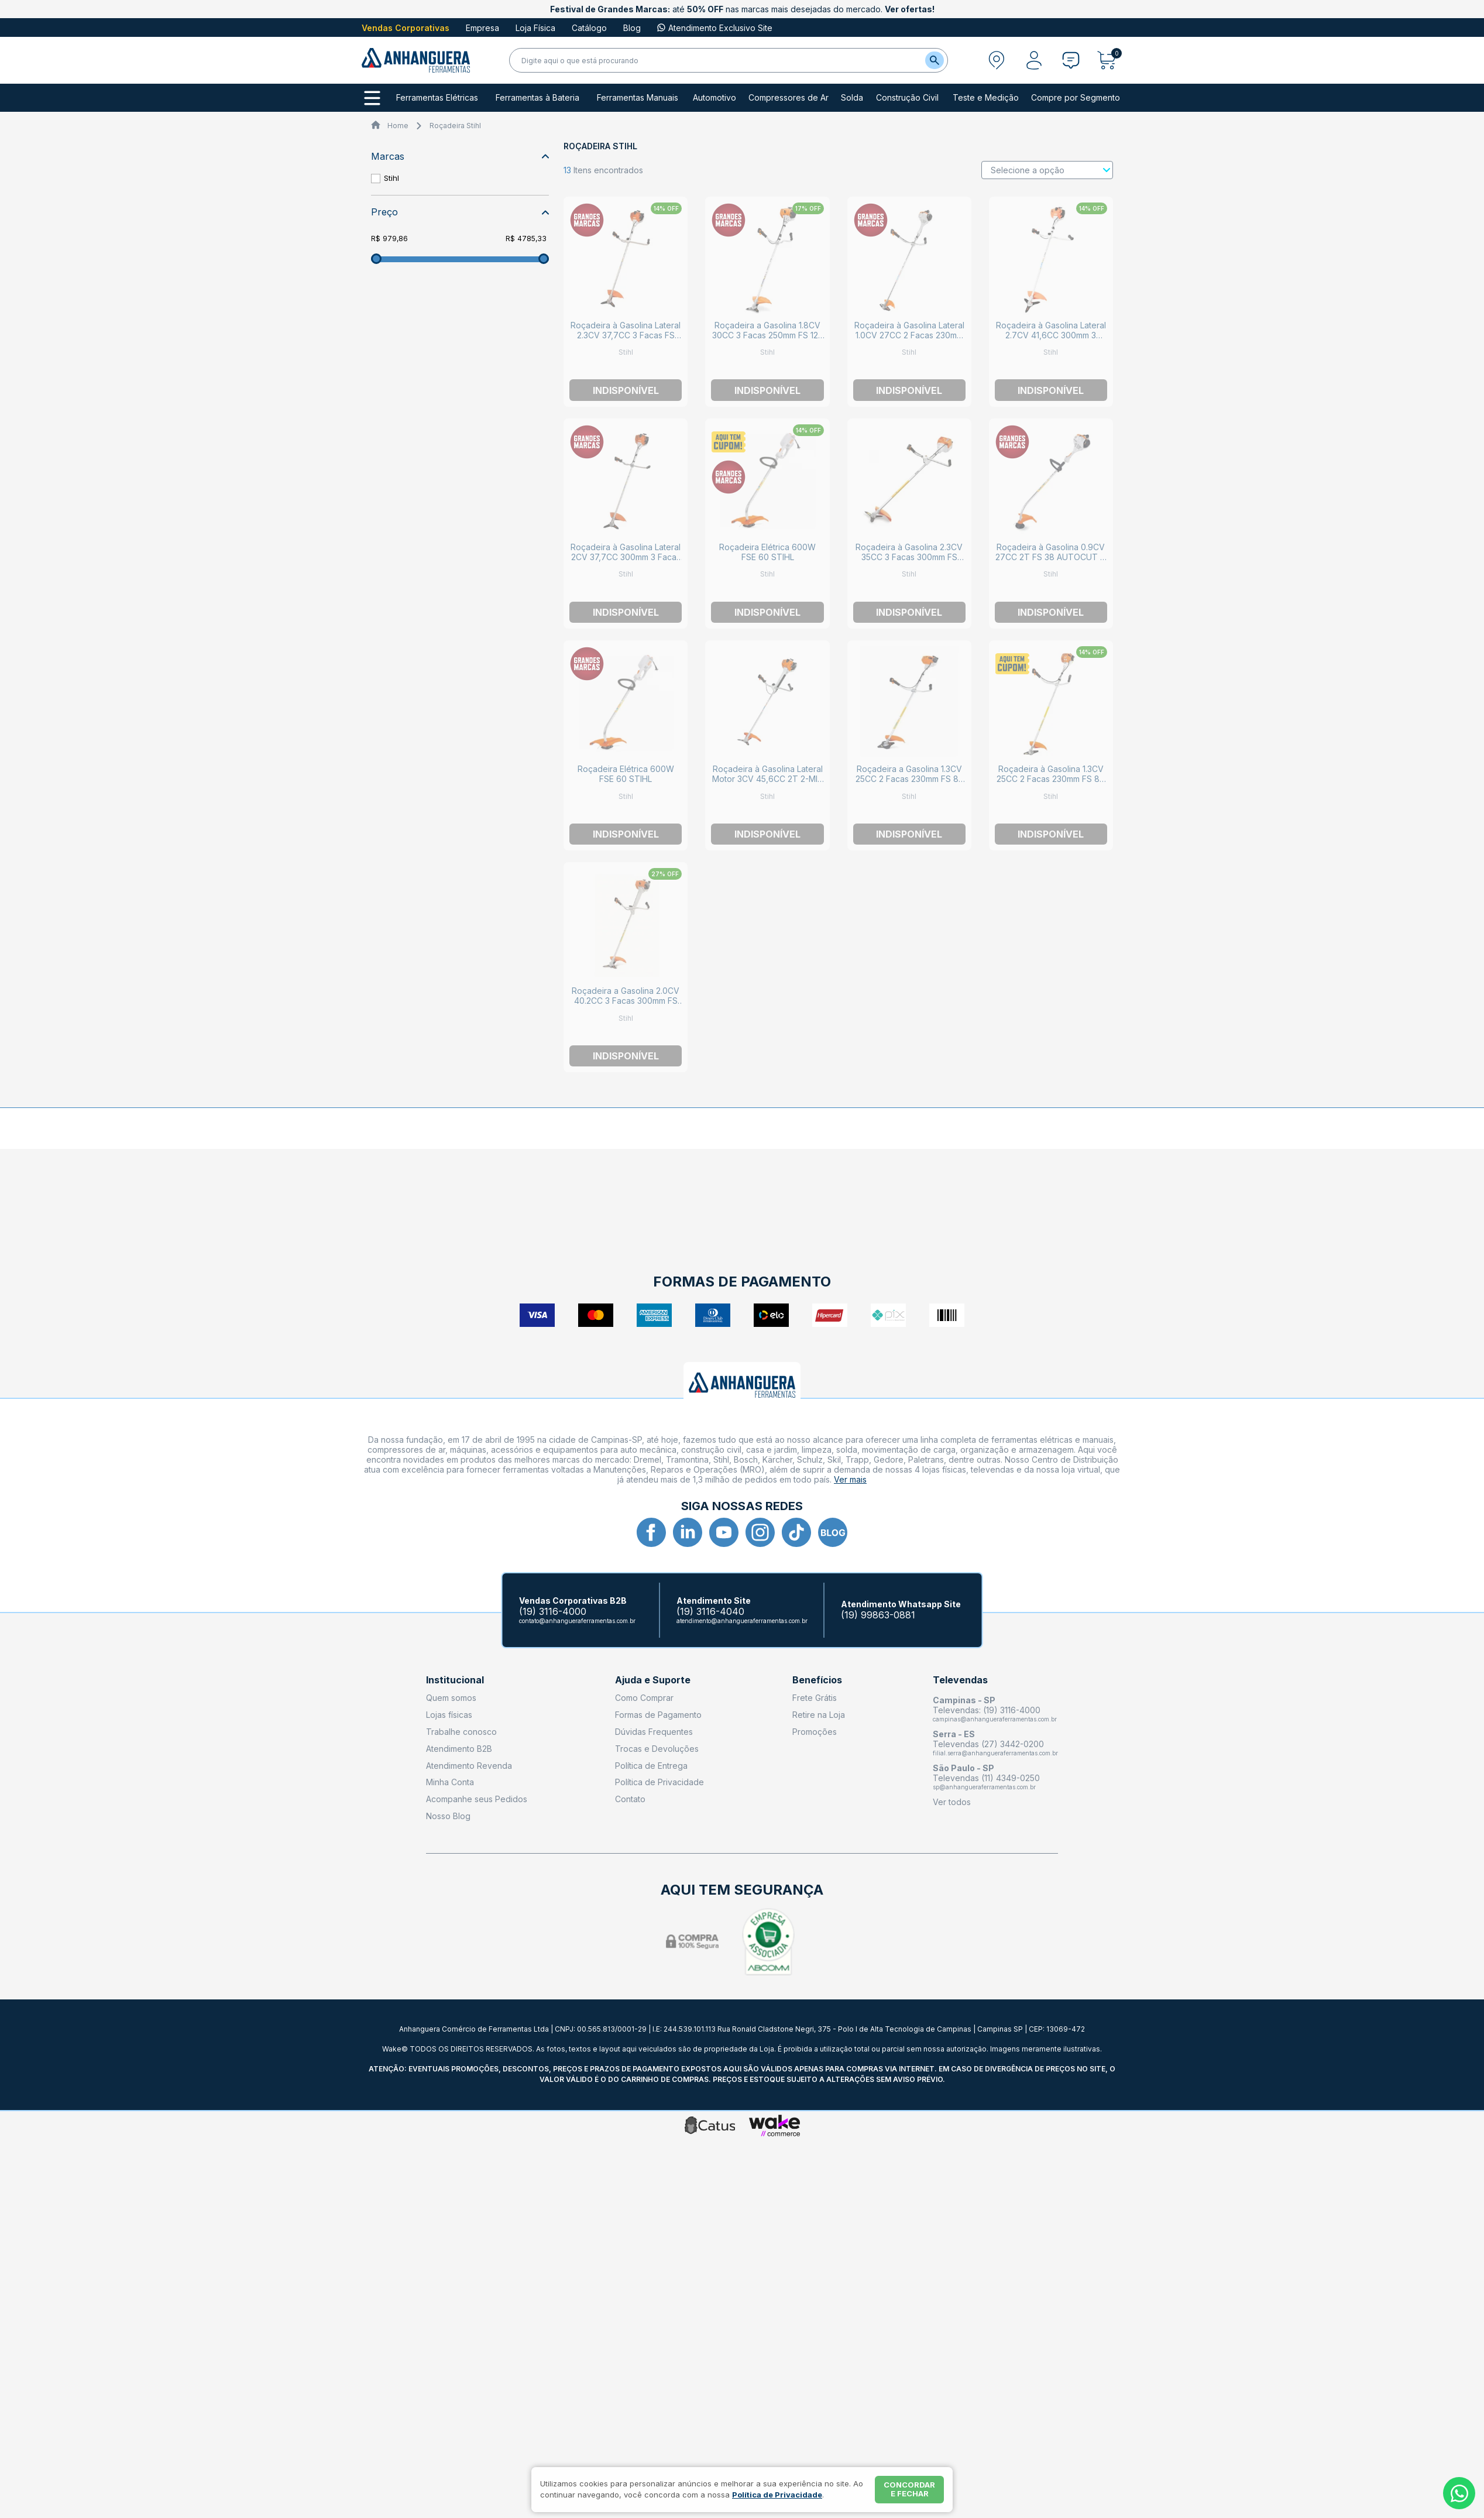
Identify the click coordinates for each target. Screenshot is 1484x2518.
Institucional (455, 1680)
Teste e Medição (986, 97)
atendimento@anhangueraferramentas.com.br (742, 1620)
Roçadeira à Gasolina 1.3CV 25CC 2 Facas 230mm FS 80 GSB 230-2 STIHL (1051, 779)
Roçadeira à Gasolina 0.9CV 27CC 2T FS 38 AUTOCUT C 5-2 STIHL (1050, 557)
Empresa (482, 28)
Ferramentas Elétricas (437, 97)
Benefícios (817, 1680)
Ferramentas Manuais (637, 97)
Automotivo (714, 97)
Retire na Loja (818, 1715)
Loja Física (535, 28)
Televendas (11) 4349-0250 (986, 1778)
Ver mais (850, 1479)
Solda (852, 97)
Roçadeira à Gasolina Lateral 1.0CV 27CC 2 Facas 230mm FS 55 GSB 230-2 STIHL (909, 335)
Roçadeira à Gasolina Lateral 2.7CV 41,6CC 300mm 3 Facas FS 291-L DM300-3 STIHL (1051, 340)
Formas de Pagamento (658, 1715)
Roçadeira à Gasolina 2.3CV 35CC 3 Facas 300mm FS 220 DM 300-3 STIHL (909, 557)
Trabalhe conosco (461, 1732)
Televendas (960, 1680)
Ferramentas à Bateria (537, 97)
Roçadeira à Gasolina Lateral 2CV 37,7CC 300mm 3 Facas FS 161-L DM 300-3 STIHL (626, 557)
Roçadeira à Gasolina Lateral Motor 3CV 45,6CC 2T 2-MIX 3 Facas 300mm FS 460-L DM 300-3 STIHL (767, 784)
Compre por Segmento (1075, 97)
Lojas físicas (449, 1715)
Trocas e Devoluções (657, 1749)
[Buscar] (934, 60)
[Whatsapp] (1459, 2493)
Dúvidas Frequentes (654, 1732)
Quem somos (451, 1698)
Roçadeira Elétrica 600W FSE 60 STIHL (767, 552)
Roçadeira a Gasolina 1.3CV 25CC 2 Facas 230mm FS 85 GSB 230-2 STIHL (909, 779)
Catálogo (589, 28)
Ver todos (952, 1802)
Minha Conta (450, 1782)
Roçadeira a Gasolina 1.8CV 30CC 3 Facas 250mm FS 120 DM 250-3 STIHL (767, 335)
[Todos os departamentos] (372, 98)
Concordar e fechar (909, 2489)
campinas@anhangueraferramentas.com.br (995, 1719)
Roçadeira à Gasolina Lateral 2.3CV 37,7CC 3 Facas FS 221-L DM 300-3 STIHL (626, 335)
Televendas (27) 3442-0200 (988, 1744)
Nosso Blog (448, 1816)
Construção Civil (907, 97)
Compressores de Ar (788, 97)
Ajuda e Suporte (653, 1680)
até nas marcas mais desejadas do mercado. (742, 9)
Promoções (814, 1732)
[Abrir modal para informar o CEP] (996, 60)
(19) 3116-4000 (552, 1611)
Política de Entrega (651, 1766)
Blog (632, 28)
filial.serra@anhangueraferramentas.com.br (995, 1753)
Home (397, 125)
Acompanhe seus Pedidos (476, 1799)
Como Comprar (644, 1698)
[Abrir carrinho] (1109, 60)
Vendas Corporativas (405, 28)
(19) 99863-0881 (878, 1615)
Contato (630, 1799)
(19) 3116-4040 (710, 1611)
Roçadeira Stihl (455, 125)
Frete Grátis (814, 1698)
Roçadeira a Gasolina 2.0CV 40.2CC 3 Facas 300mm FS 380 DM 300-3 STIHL (625, 1001)
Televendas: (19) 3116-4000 (986, 1710)
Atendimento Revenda (469, 1766)
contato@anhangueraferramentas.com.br (577, 1620)
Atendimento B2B (459, 1749)
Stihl (391, 178)
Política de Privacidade (659, 1782)
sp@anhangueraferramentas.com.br (984, 1786)
